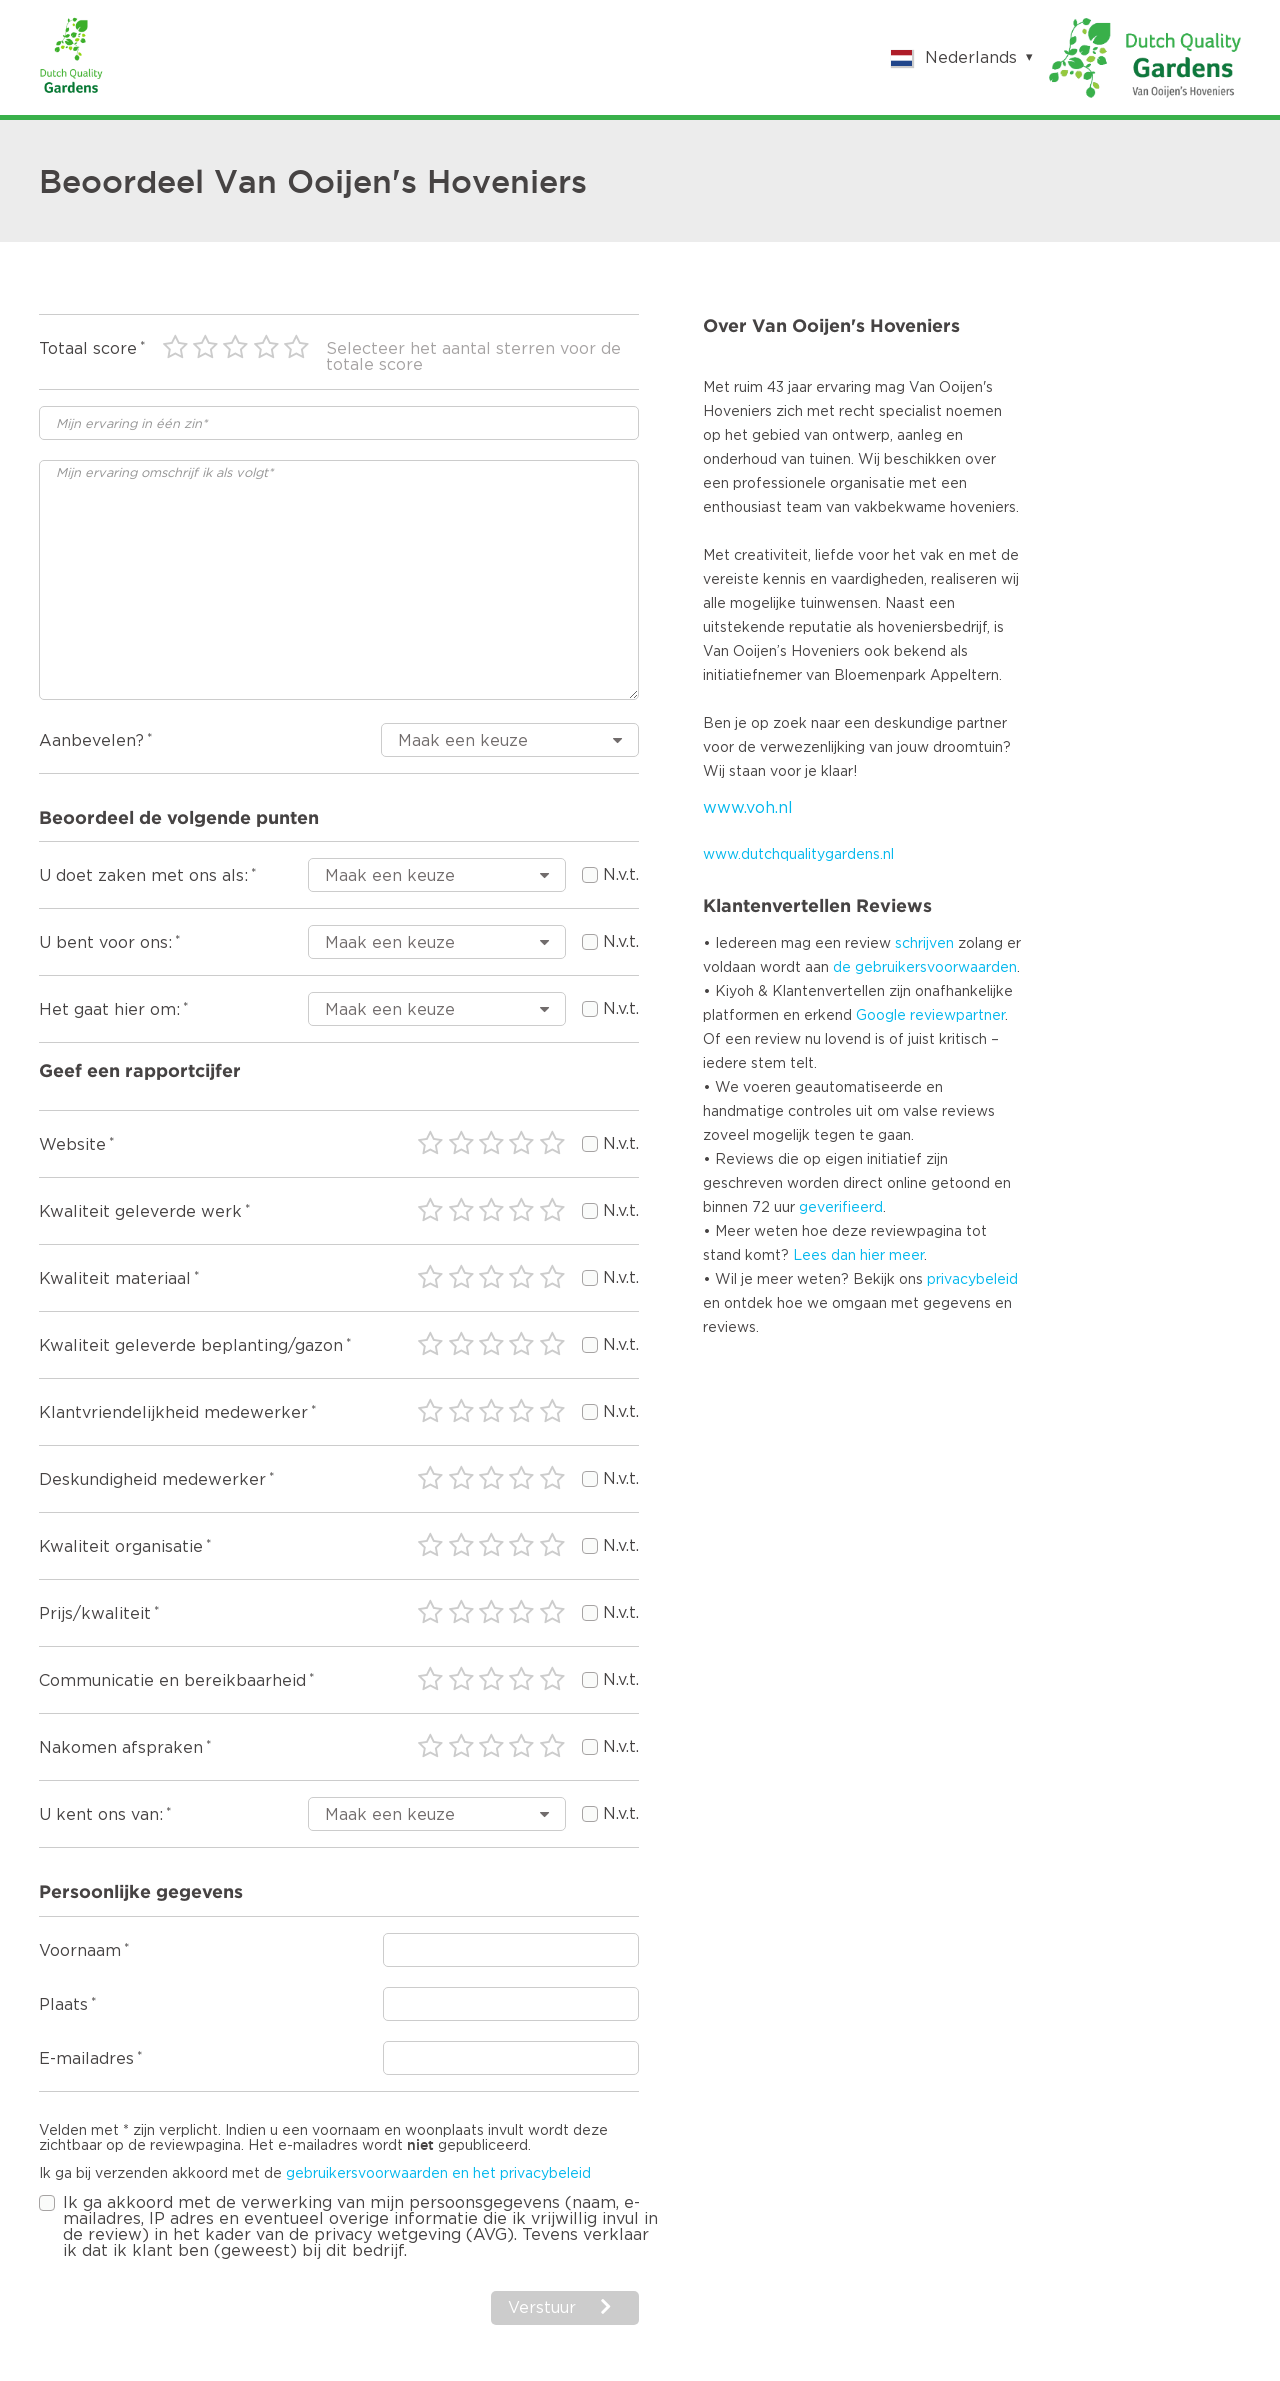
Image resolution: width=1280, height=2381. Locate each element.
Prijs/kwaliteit (95, 1614)
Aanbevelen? (91, 741)
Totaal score (88, 349)
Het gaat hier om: (109, 1010)
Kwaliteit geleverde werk (140, 1212)
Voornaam (80, 1951)
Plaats (63, 2005)
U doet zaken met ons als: (143, 876)
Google (881, 1016)
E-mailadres (86, 2059)
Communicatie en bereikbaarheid (172, 1681)
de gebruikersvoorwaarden (925, 968)
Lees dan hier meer (858, 1256)
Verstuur (542, 2308)
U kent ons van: (101, 1815)
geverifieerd (841, 1208)
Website (72, 1145)
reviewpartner (957, 1016)
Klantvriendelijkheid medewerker (173, 1413)
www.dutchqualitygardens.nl (798, 855)
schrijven (924, 944)
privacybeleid (972, 1280)
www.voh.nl (748, 808)
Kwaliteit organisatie (121, 1547)
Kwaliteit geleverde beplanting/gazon (191, 1346)
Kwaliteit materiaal (115, 1279)
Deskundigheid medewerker (152, 1480)
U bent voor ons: (105, 943)
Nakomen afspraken (121, 1748)
